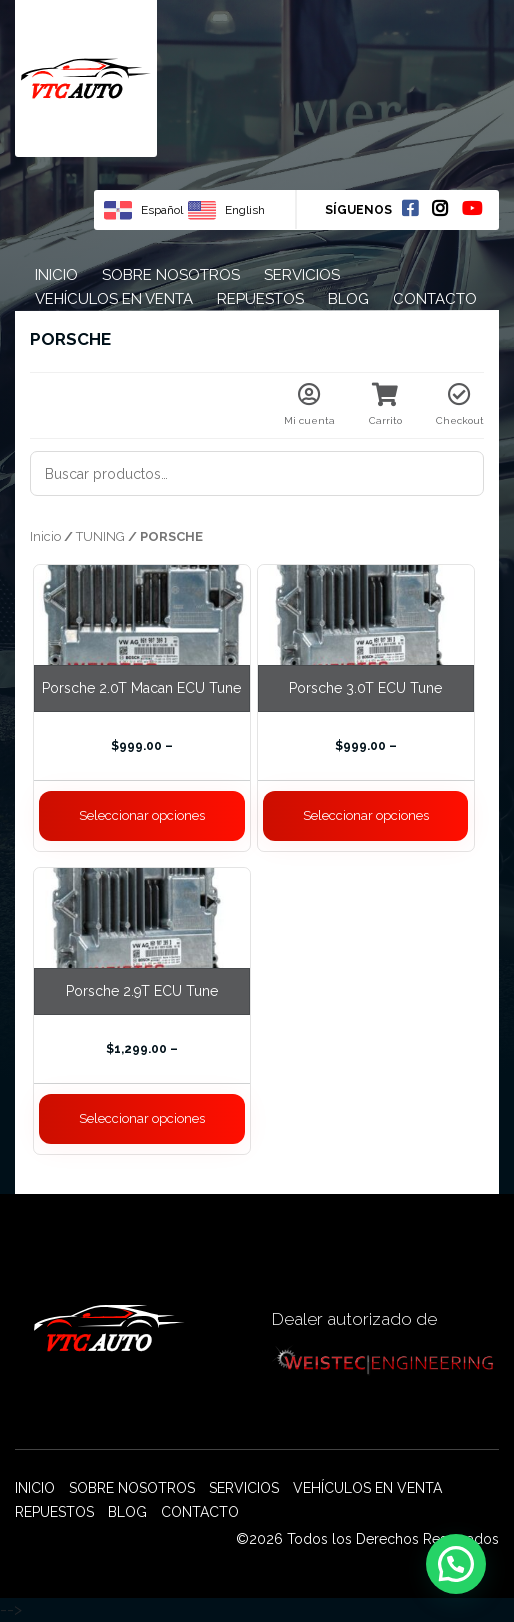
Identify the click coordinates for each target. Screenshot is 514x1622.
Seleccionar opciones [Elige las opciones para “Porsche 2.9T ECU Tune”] (142, 1118)
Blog (348, 299)
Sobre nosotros (171, 275)
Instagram (440, 208)
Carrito (385, 404)
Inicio (56, 275)
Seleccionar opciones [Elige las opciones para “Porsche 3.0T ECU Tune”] (366, 815)
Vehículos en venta (114, 299)
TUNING (100, 536)
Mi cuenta (309, 404)
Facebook (410, 208)
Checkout (460, 404)
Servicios (302, 275)
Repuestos (260, 299)
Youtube (472, 208)
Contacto (435, 299)
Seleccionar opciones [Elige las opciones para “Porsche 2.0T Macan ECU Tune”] (142, 815)
